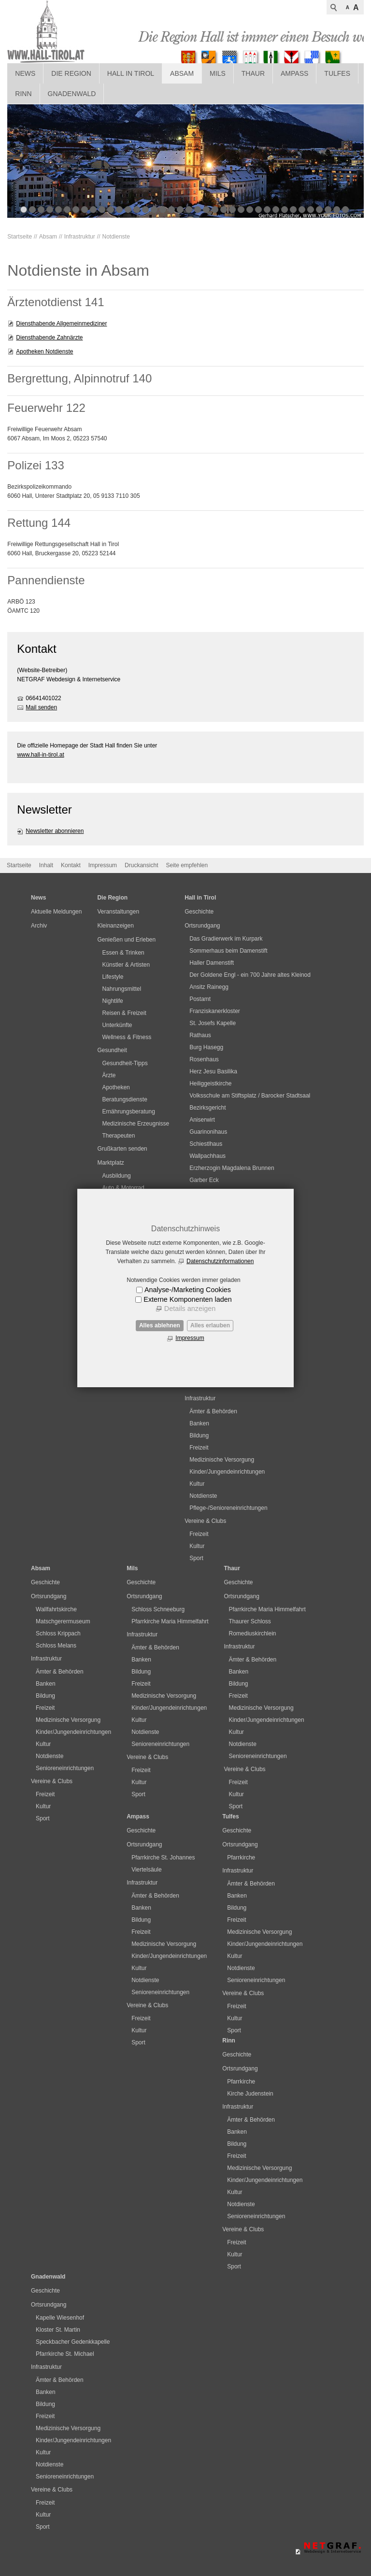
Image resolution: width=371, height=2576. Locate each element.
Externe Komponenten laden (187, 1299)
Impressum (189, 1338)
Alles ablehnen (159, 1325)
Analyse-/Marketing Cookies (187, 1290)
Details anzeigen (189, 1308)
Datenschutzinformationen (220, 1261)
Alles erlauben (210, 1325)
